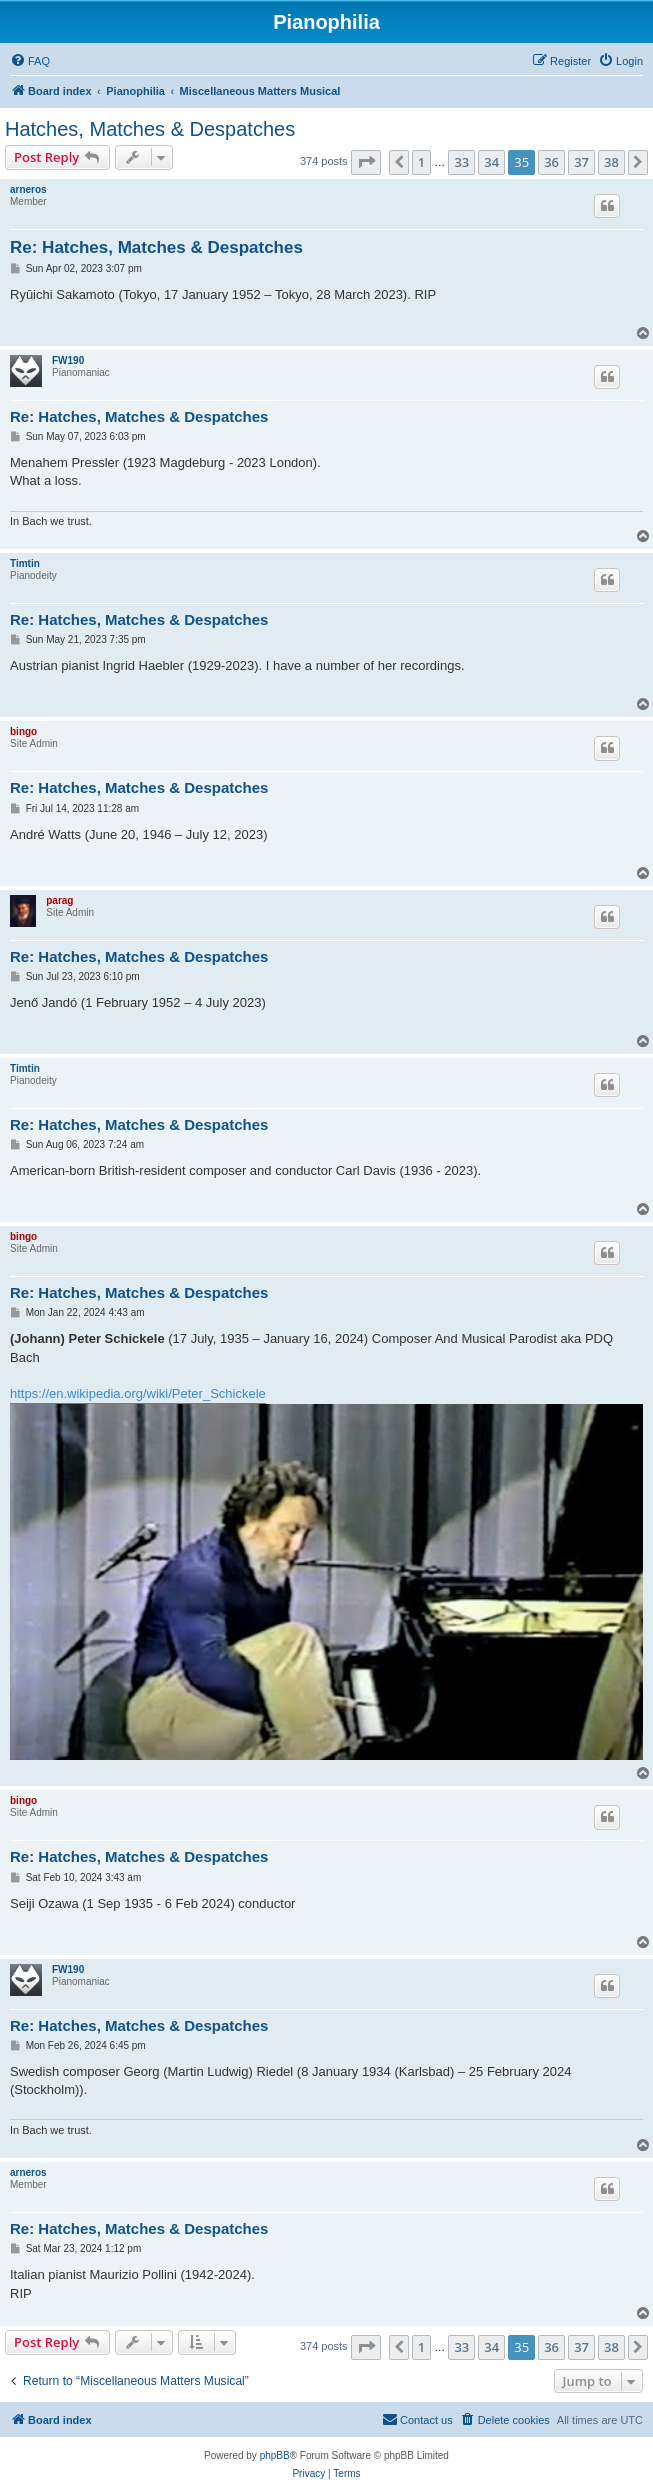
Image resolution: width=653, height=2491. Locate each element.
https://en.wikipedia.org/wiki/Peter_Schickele (138, 1393)
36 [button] (551, 162)
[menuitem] (30, 61)
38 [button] (611, 162)
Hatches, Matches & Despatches (150, 129)
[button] (366, 162)
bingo (23, 731)
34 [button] (491, 162)
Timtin (25, 563)
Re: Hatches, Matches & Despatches (156, 247)
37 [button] (581, 162)
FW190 (68, 360)
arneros (28, 189)
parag (59, 900)
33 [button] (461, 162)
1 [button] (421, 162)
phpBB (275, 2455)
